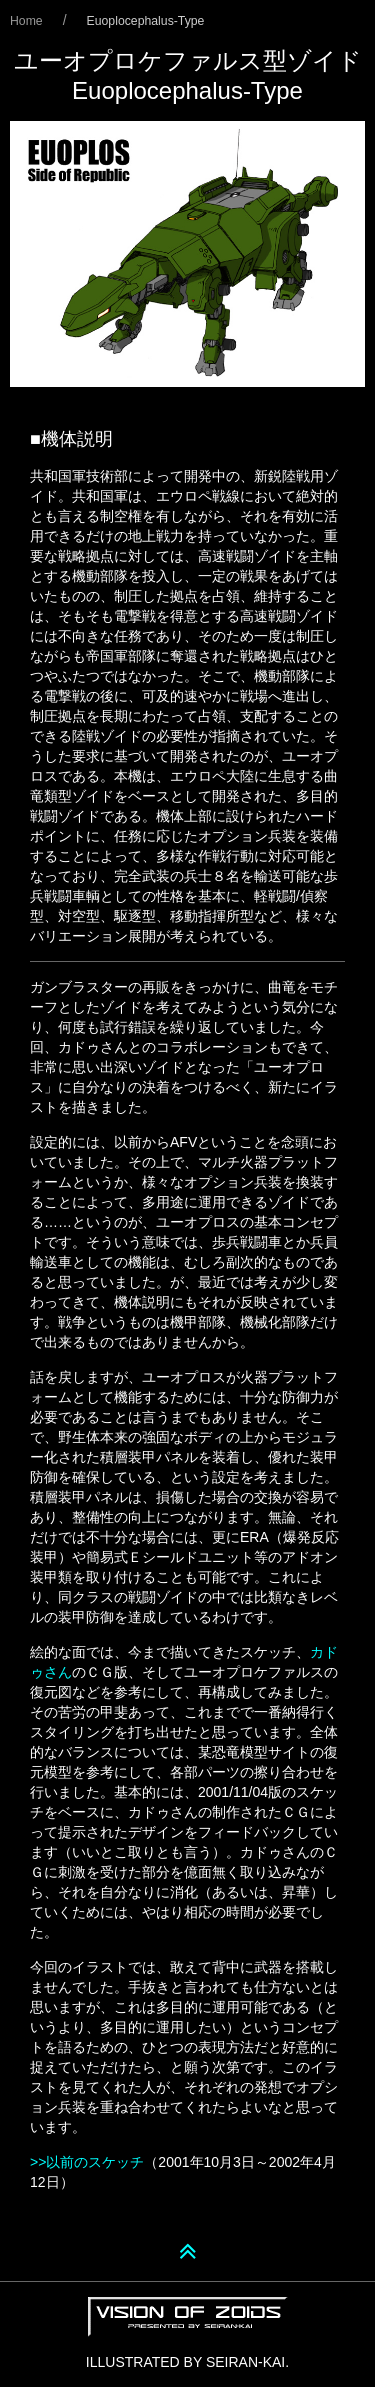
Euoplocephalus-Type (146, 21)
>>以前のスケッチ (87, 2162)
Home (26, 21)
